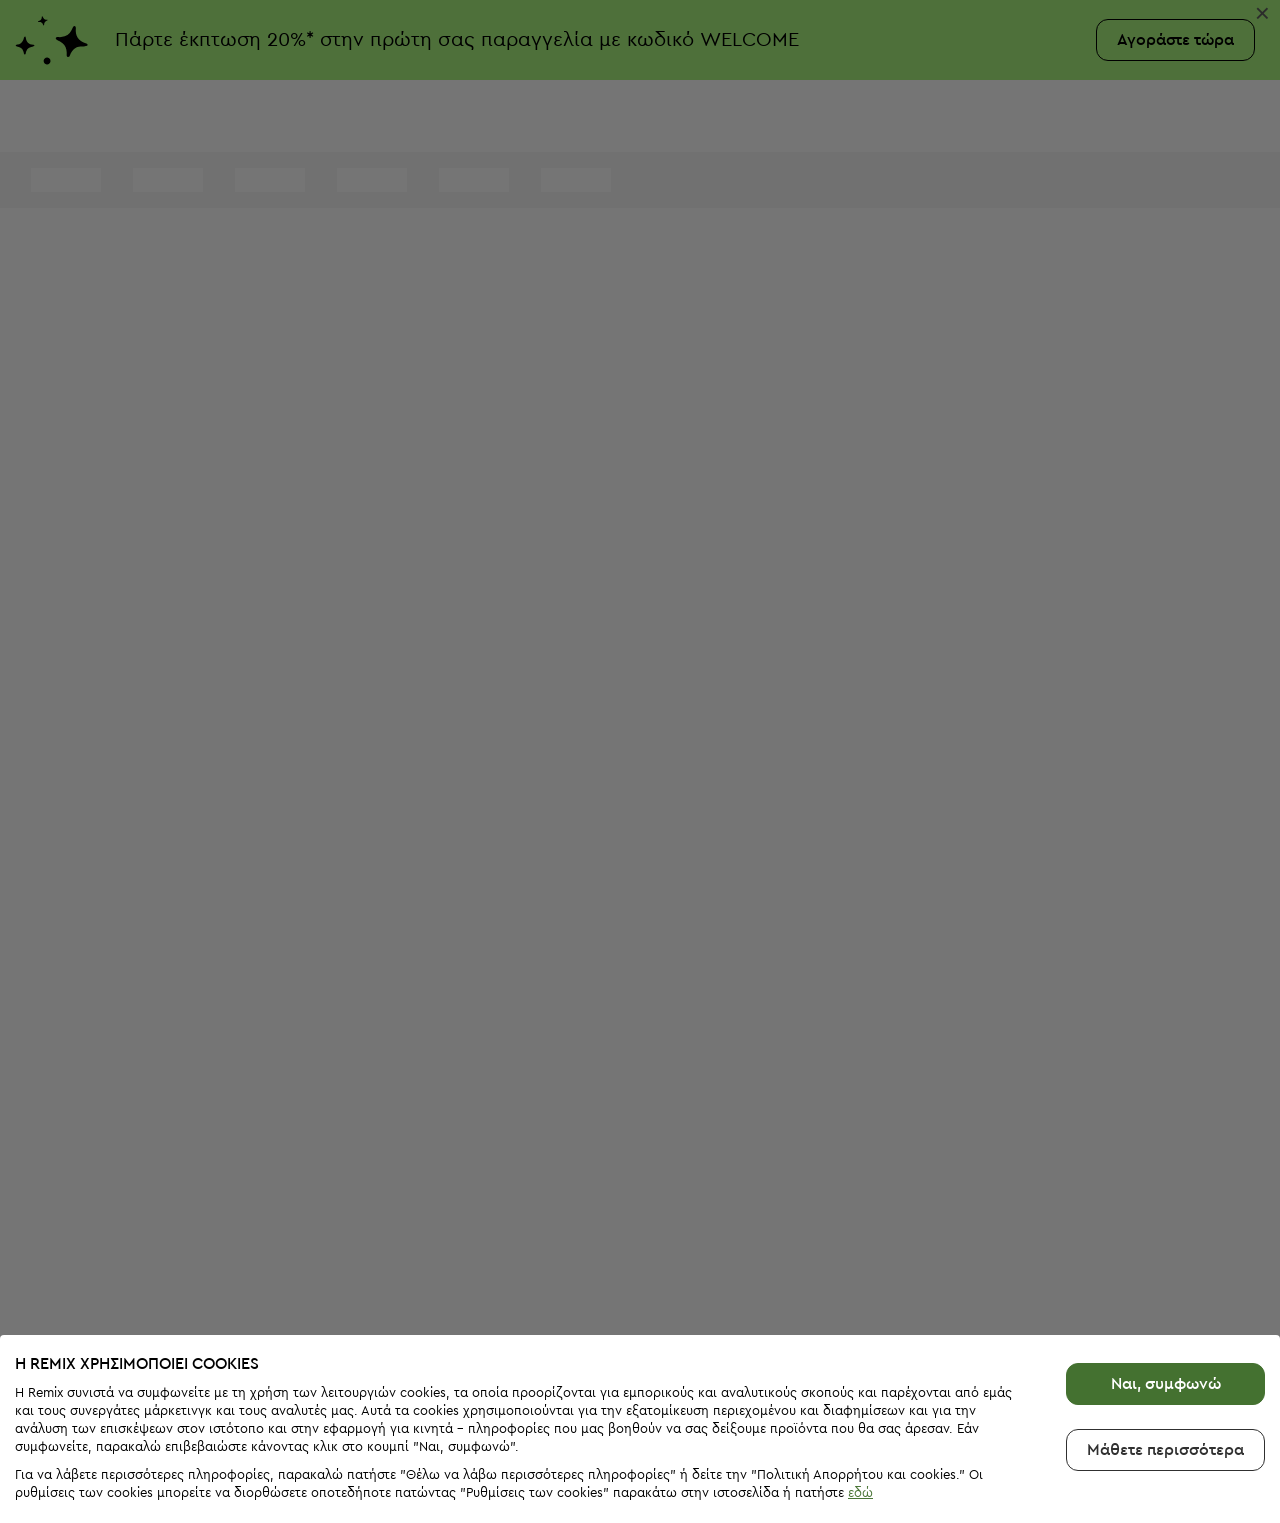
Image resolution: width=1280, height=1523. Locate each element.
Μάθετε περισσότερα (1165, 1384)
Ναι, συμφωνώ (1166, 1318)
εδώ (860, 1426)
